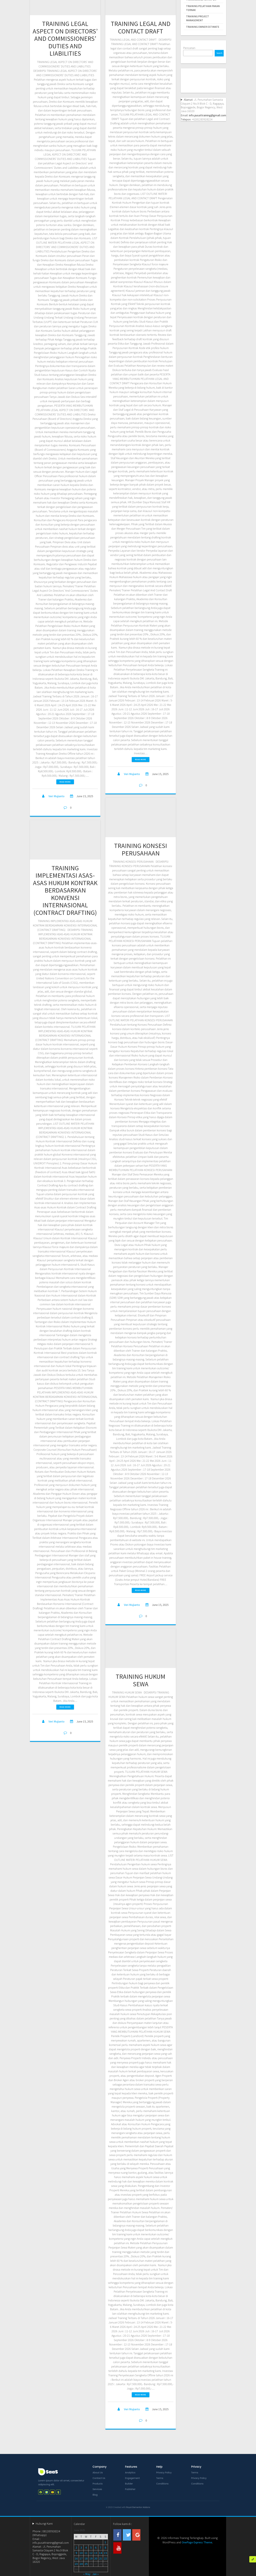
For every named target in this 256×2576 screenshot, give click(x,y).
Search (219, 53)
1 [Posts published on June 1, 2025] (105, 2542)
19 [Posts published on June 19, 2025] (90, 2558)
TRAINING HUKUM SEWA (140, 1680)
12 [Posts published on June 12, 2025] (90, 2553)
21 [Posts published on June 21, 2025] (100, 2558)
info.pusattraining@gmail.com (207, 115)
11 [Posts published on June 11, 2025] (86, 2553)
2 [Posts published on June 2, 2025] (76, 2547)
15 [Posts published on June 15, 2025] (105, 2553)
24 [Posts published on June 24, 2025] (81, 2564)
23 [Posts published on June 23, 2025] (76, 2564)
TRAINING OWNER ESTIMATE (202, 26)
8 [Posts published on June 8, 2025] (105, 2547)
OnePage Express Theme (197, 2542)
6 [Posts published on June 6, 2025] (95, 2547)
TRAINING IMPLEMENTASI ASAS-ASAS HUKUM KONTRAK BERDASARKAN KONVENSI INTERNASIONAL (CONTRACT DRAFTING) (65, 890)
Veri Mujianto (56, 796)
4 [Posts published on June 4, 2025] (86, 2547)
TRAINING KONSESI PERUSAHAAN (140, 849)
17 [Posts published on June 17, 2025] (81, 2558)
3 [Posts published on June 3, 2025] (81, 2547)
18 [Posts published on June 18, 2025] (86, 2558)
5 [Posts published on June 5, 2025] (91, 2547)
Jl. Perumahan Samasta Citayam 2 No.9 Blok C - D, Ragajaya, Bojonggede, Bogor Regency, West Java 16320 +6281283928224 (203, 109)
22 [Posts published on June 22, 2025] (105, 2558)
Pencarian (189, 48)
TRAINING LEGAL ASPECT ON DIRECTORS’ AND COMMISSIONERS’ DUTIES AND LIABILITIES (65, 38)
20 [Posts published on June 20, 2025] (95, 2558)
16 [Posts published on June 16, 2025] (76, 2558)
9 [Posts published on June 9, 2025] (76, 2553)
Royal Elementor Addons (138, 2507)
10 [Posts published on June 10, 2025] (81, 2553)
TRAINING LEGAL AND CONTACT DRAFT (140, 27)
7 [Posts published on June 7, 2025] (100, 2547)
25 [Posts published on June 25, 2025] (86, 2564)
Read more (65, 782)
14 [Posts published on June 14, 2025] (100, 2553)
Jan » (95, 2574)
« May (86, 2574)
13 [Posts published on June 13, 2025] (95, 2553)
